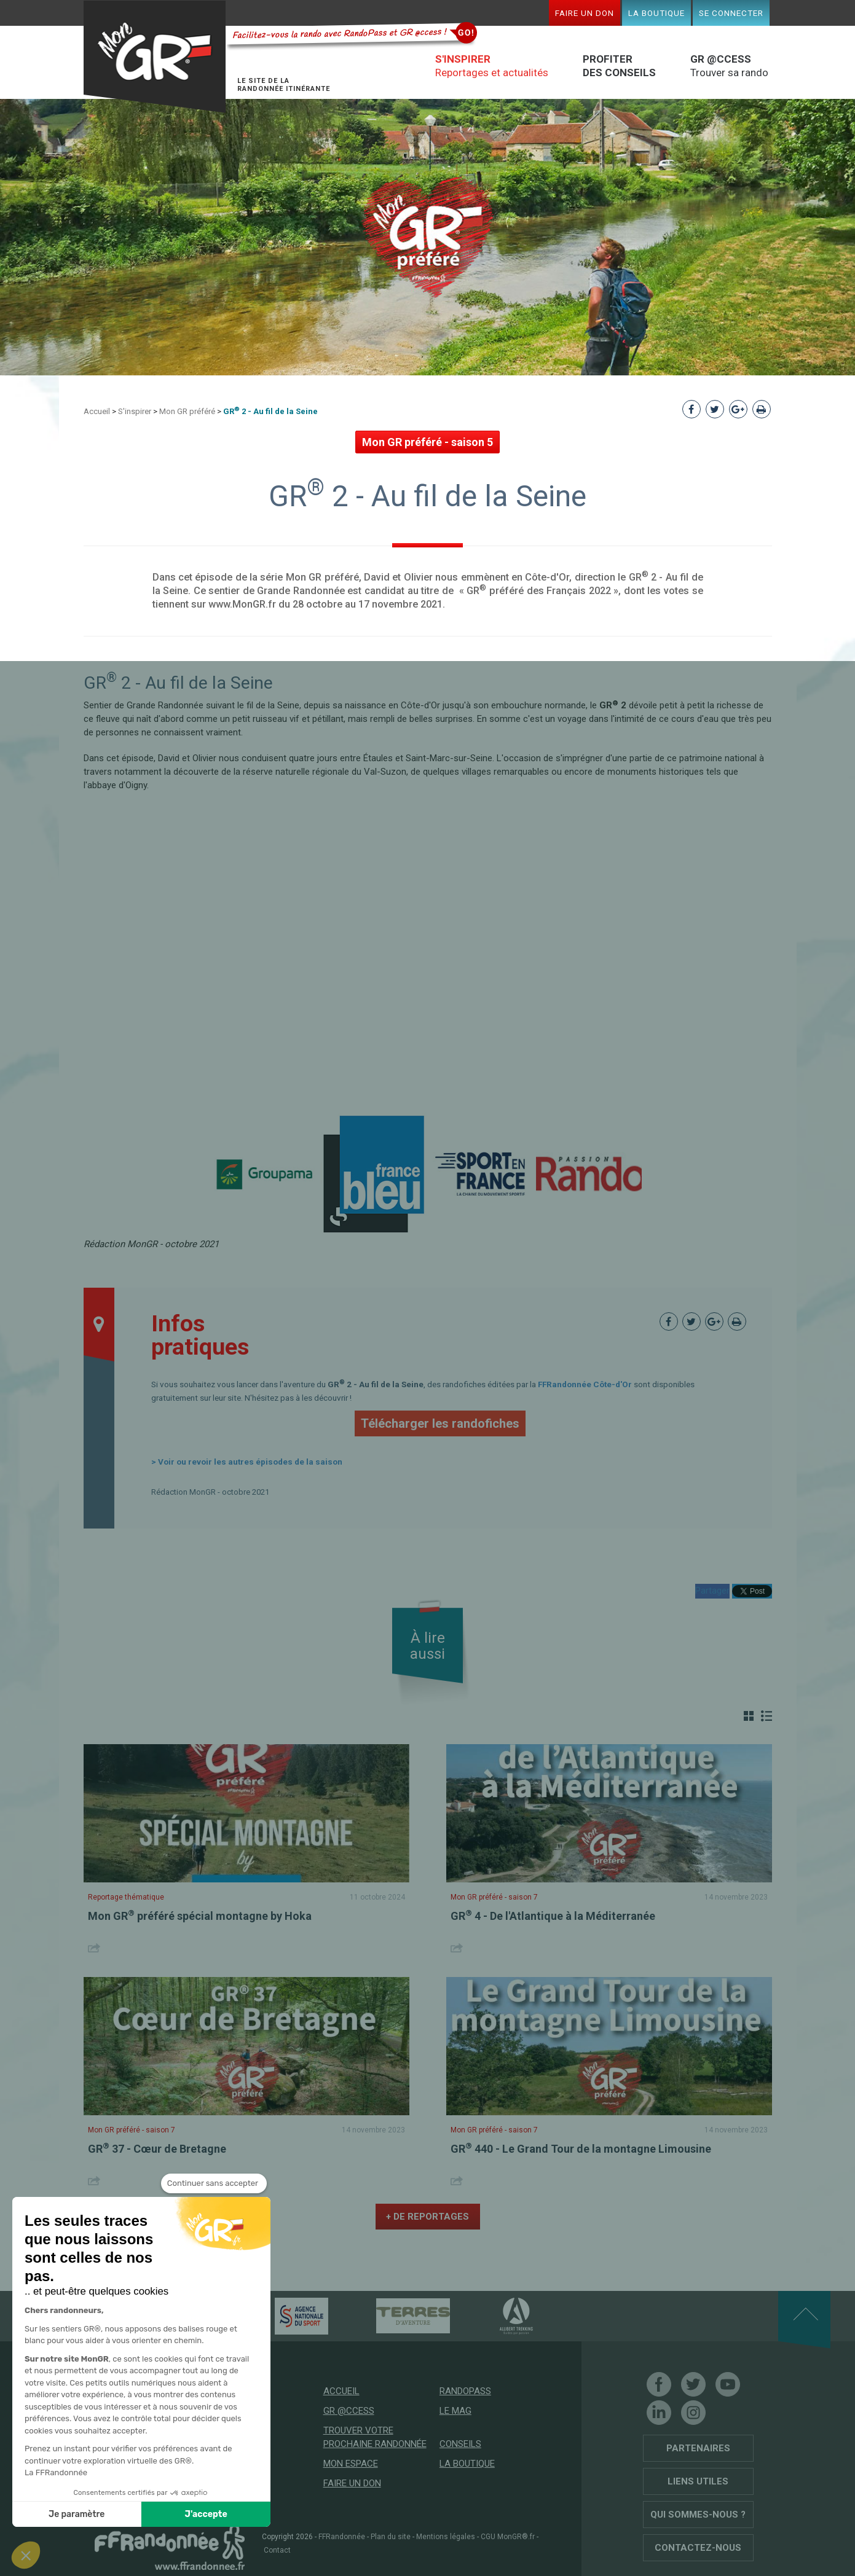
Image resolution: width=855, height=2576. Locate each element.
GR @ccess (348, 2410)
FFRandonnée (341, 2536)
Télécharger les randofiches (440, 1423)
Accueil (97, 411)
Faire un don (584, 13)
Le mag (455, 2410)
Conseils (460, 2443)
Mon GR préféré (187, 411)
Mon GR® (155, 57)
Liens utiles (698, 2481)
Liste (766, 1715)
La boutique (656, 13)
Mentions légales (445, 2536)
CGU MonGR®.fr (508, 2536)
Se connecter (731, 13)
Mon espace (350, 2463)
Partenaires (698, 2448)
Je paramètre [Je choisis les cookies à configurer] (76, 2514)
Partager (712, 1590)
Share (95, 1947)
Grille (748, 1716)
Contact (277, 2550)
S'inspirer (134, 411)
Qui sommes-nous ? (698, 2514)
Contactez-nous (698, 2547)
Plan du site (391, 2536)
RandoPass (465, 2391)
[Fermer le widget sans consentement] (214, 2183)
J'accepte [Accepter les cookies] (206, 2514)
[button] (26, 2555)
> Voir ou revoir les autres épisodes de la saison (246, 1461)
